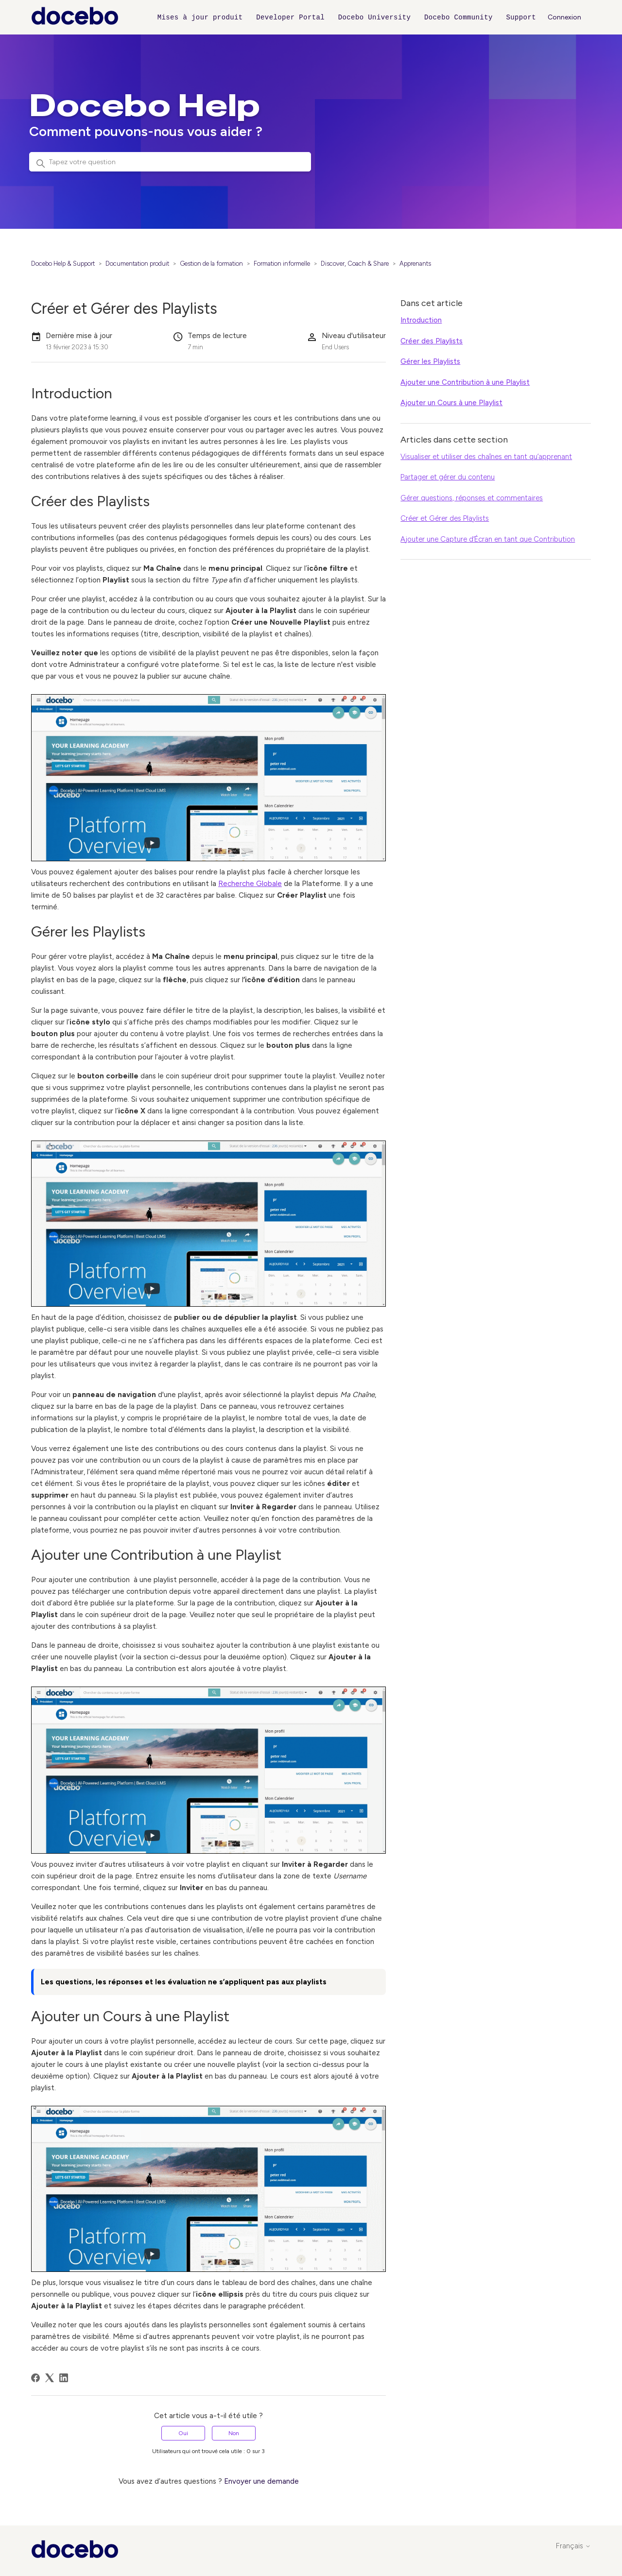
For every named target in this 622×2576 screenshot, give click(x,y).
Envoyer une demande (261, 2481)
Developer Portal (290, 17)
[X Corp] (49, 2377)
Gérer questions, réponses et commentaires (471, 498)
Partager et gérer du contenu (447, 477)
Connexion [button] (564, 17)
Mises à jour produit (200, 17)
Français (573, 2546)
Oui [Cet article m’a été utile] (183, 2433)
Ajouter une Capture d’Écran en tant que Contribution (487, 539)
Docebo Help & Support (63, 263)
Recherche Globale (250, 883)
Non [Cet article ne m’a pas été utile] (233, 2433)
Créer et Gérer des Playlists (444, 518)
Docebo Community (458, 17)
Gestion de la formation (211, 263)
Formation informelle (282, 263)
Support (521, 17)
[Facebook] (35, 2377)
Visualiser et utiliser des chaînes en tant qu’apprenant (486, 456)
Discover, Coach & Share (355, 263)
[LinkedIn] (63, 2377)
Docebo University (374, 17)
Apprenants (415, 263)
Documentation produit (137, 263)
